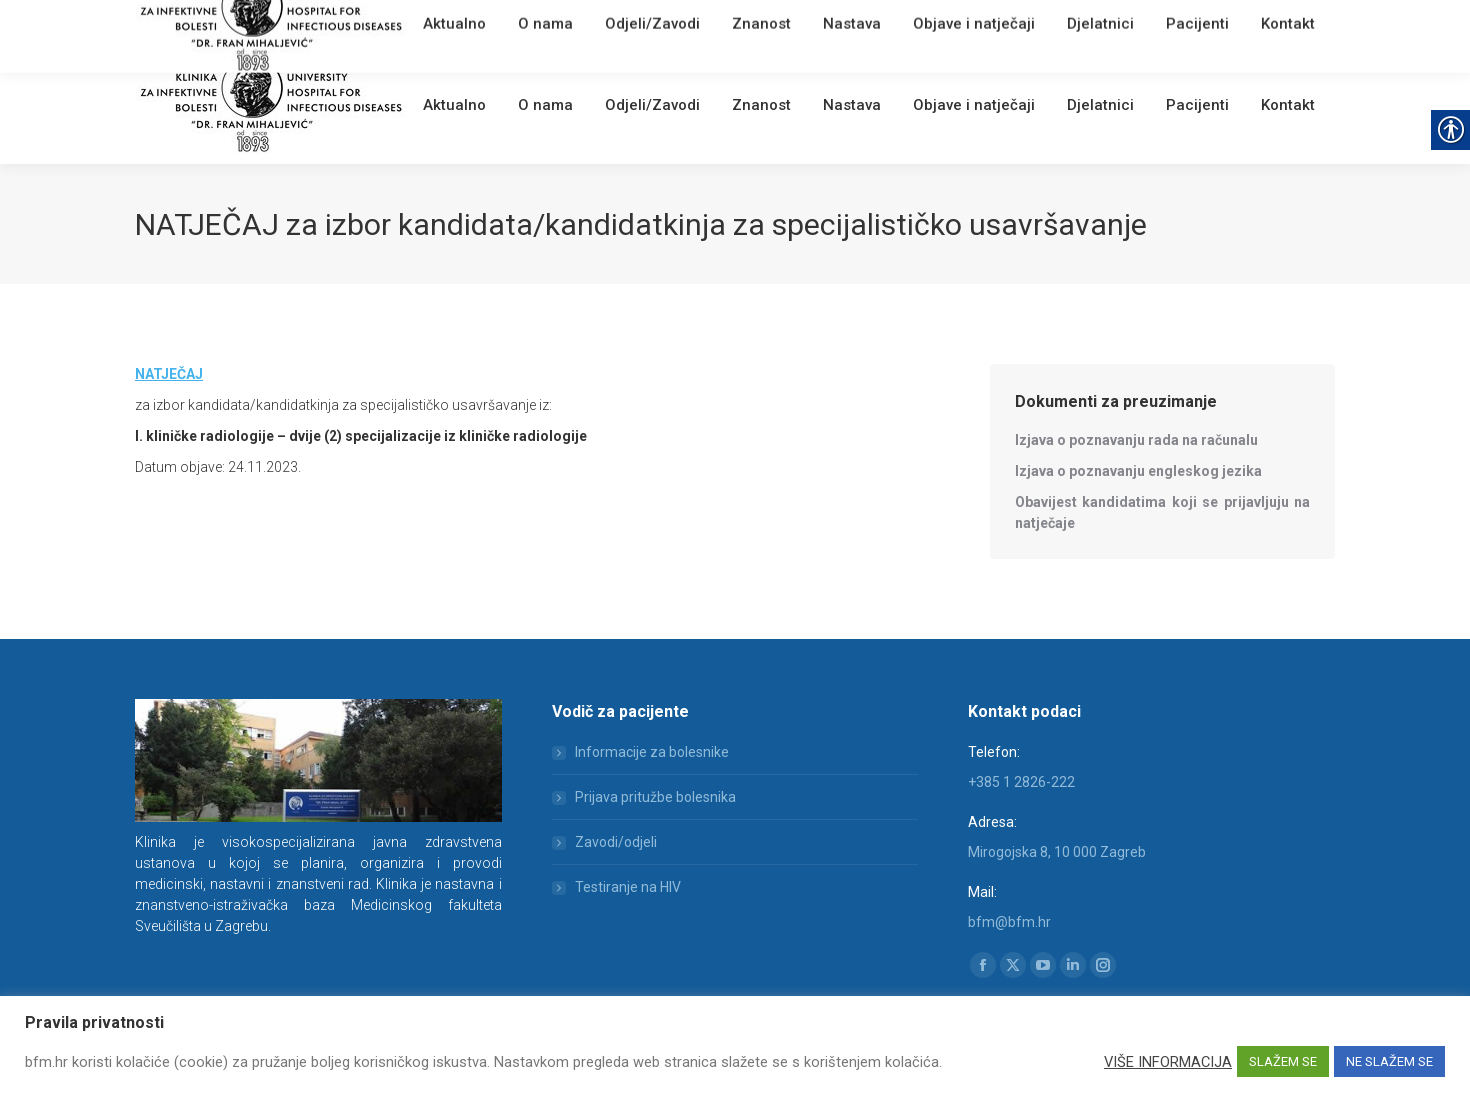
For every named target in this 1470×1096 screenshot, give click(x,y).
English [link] (530, 24)
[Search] (1215, 22)
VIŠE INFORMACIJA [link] (1168, 1062)
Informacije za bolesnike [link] (652, 752)
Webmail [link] (474, 24)
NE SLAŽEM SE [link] (1389, 1061)
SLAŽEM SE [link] (1283, 1061)
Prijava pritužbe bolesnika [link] (655, 797)
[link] (430, 24)
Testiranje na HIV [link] (628, 887)
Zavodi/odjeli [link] (616, 842)
